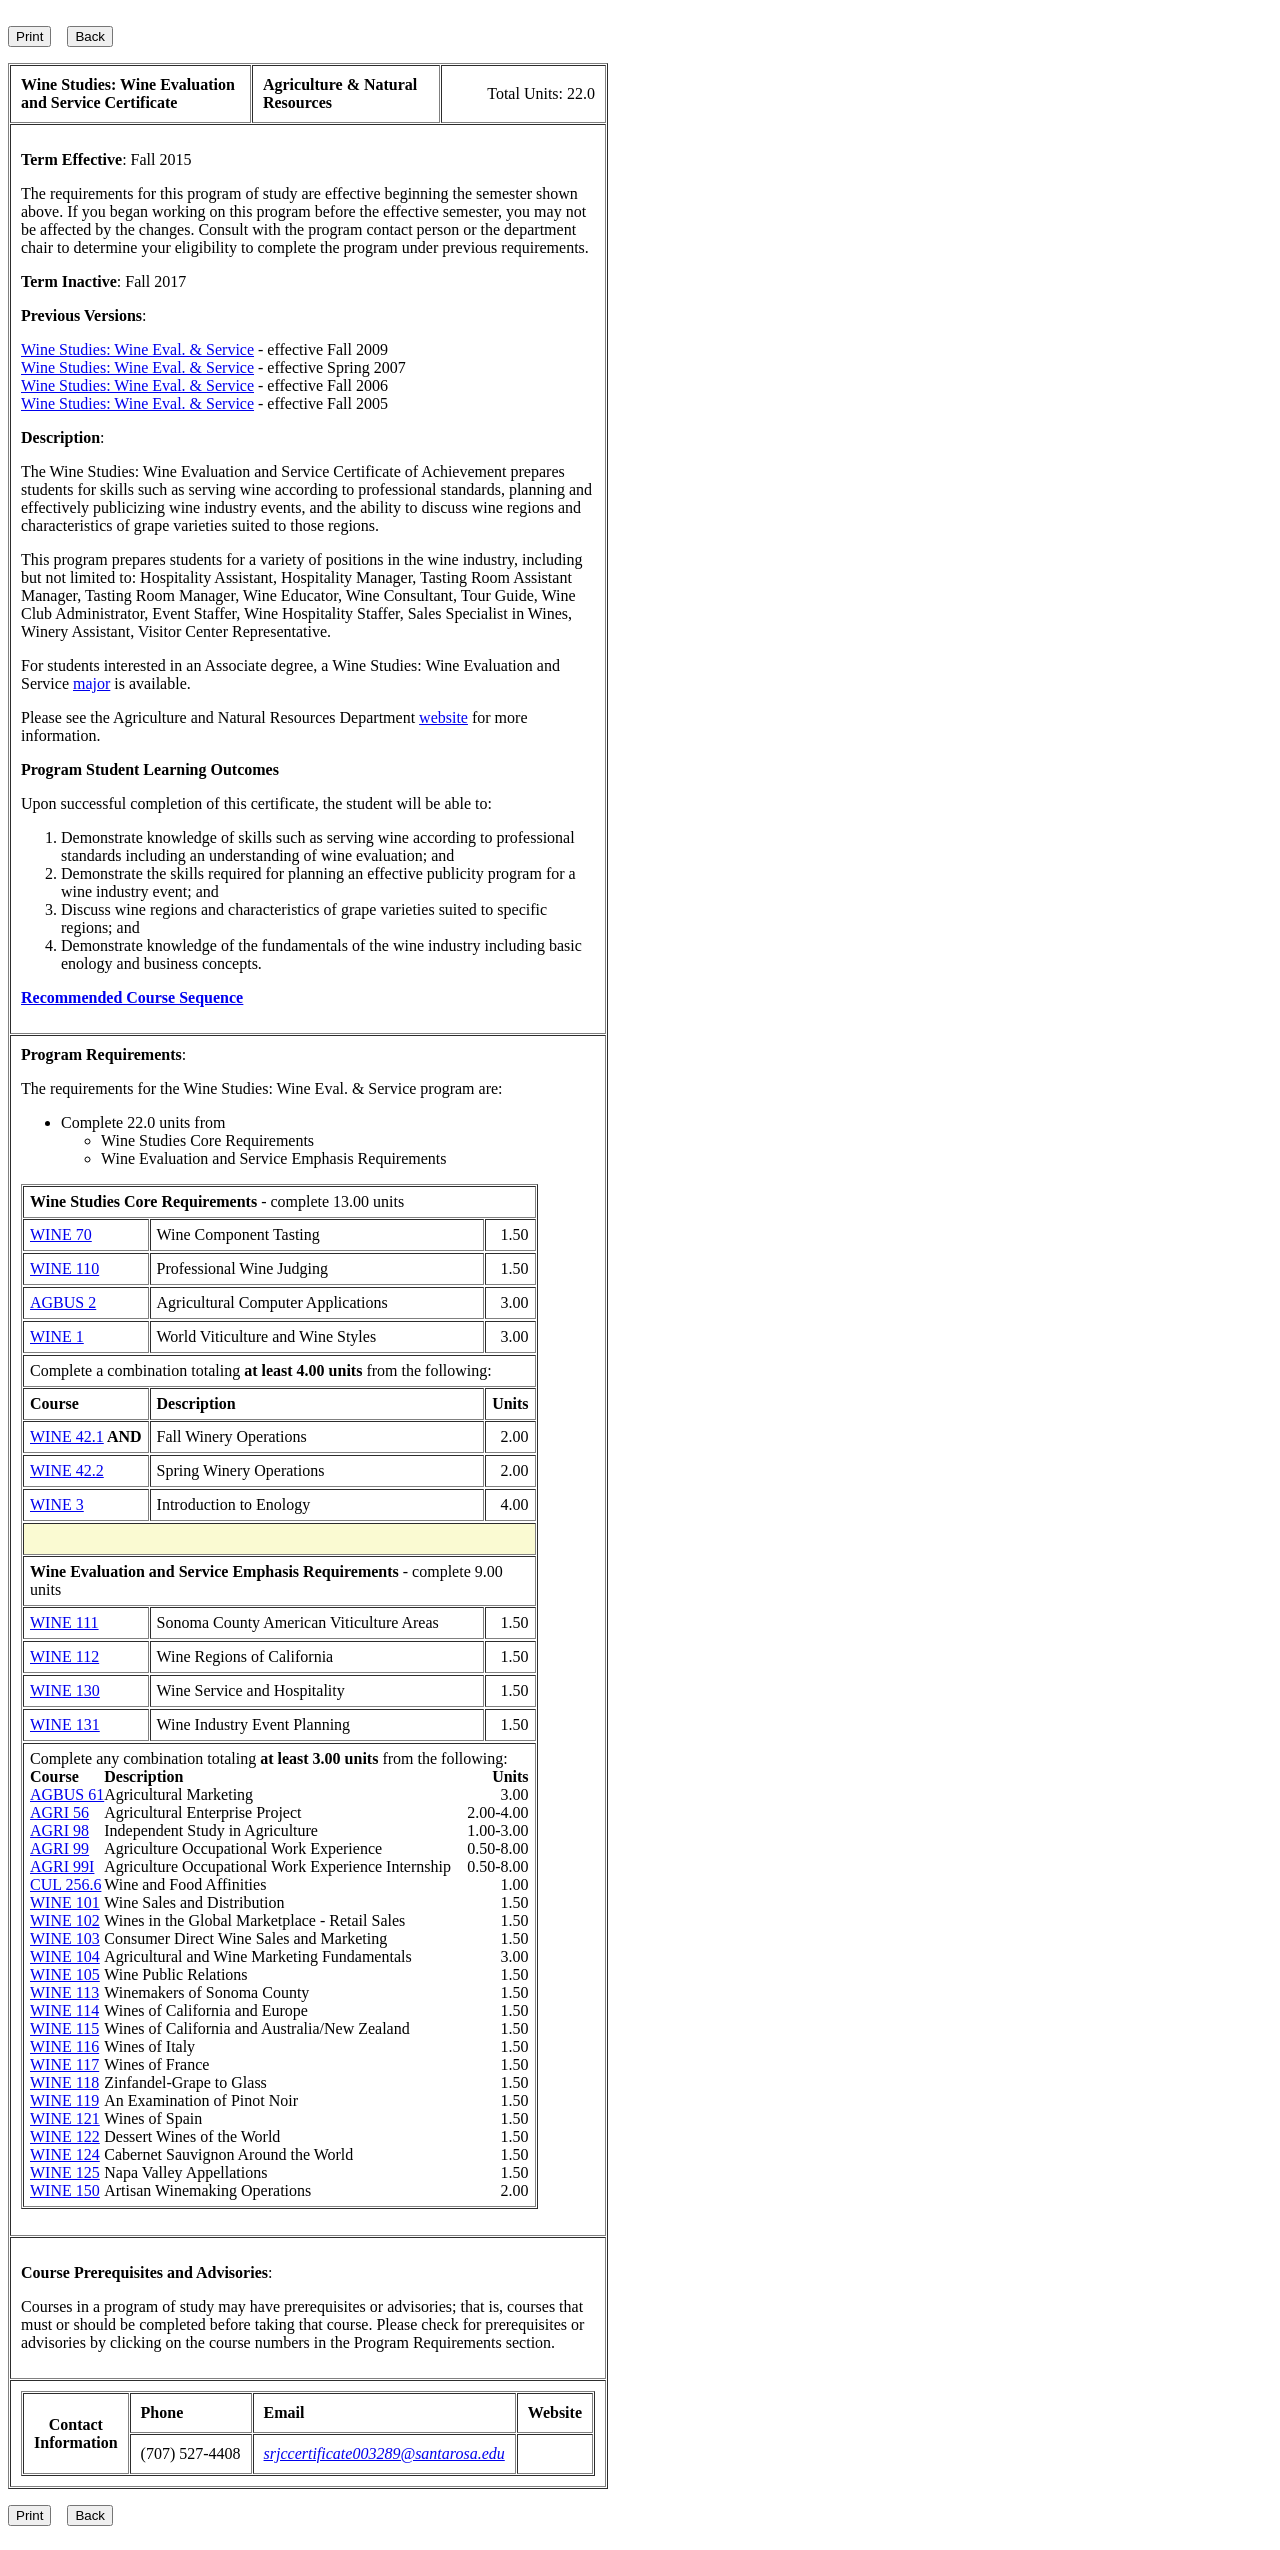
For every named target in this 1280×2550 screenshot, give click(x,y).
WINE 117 (64, 2064)
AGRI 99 (59, 1848)
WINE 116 (64, 2046)
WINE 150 (65, 2190)
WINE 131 (65, 1724)
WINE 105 (65, 1974)
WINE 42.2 (67, 1470)
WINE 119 (64, 2100)
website (443, 717)
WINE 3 (57, 1504)
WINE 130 (65, 1690)
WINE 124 (65, 2154)
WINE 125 (65, 2172)
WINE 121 (65, 2118)
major (91, 683)
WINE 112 (64, 1656)
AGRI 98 (59, 1830)
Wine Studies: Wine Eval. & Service (137, 349)
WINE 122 (65, 2136)
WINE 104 (65, 1956)
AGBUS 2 (63, 1302)
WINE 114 (64, 2010)
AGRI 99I (62, 1866)
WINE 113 (64, 1992)
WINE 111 (64, 1622)
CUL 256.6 (65, 1884)
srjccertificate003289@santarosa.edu (384, 2453)
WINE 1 (57, 1336)
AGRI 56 (59, 1812)
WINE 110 (64, 1268)
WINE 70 (61, 1234)
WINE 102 (65, 1920)
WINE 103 (65, 1938)
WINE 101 (65, 1902)
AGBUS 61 (67, 1794)
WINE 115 (64, 2028)
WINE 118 (64, 2082)
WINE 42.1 (67, 1436)
